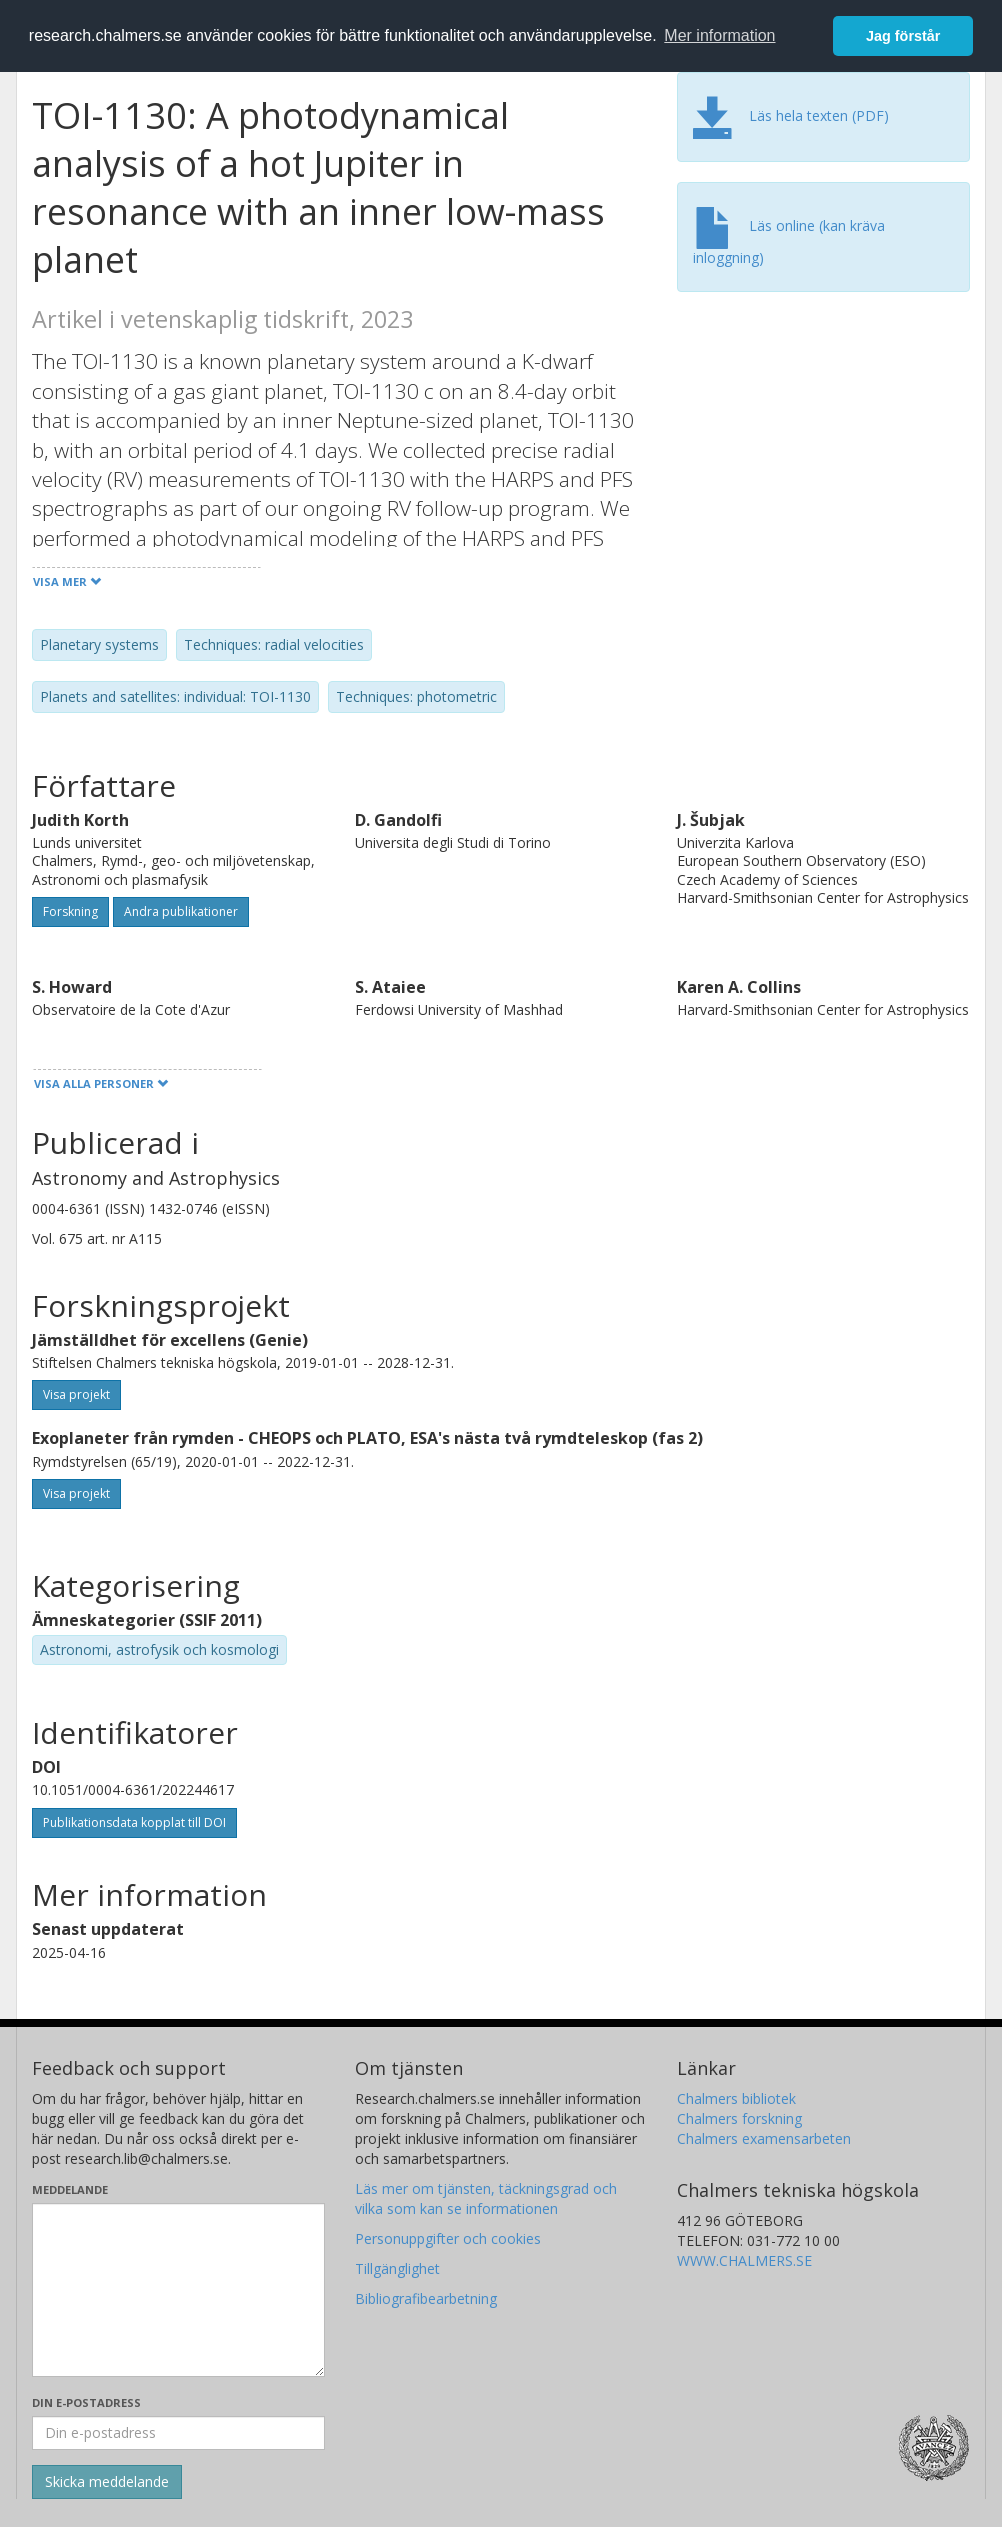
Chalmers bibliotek (736, 2098)
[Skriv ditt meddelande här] (178, 2290)
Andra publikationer (181, 911)
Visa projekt (76, 1394)
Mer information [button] (719, 35)
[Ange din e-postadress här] (178, 2433)
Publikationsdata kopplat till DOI (134, 1822)
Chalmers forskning (739, 2118)
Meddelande (70, 2189)
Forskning (70, 911)
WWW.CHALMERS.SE (744, 2260)
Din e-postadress (86, 2402)
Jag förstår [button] (903, 36)
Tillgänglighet (397, 2268)
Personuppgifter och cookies (448, 2238)
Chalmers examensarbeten (764, 2138)
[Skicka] (107, 2482)
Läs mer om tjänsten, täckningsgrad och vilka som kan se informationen (486, 2198)
